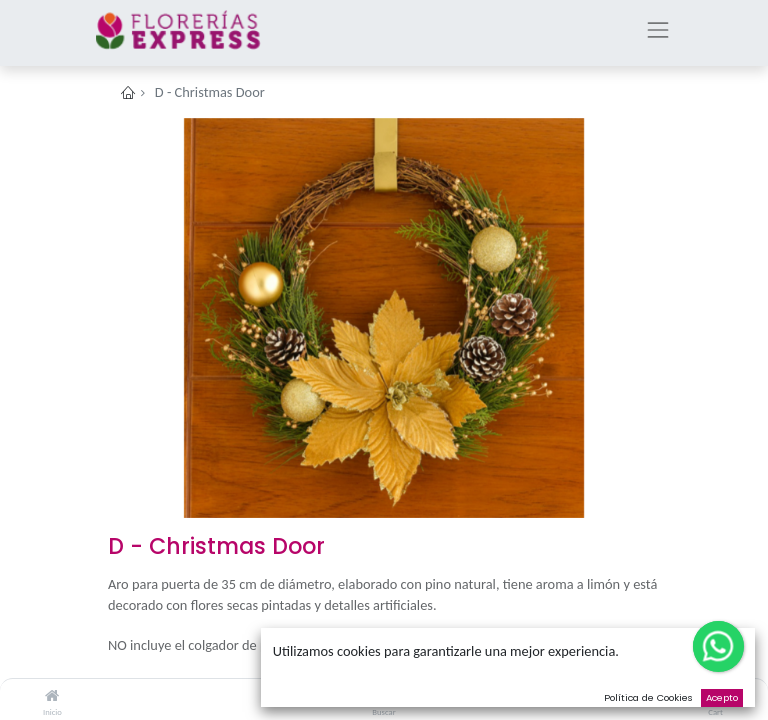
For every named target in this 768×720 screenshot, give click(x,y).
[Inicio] (52, 696)
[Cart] (715, 696)
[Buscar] (384, 696)
